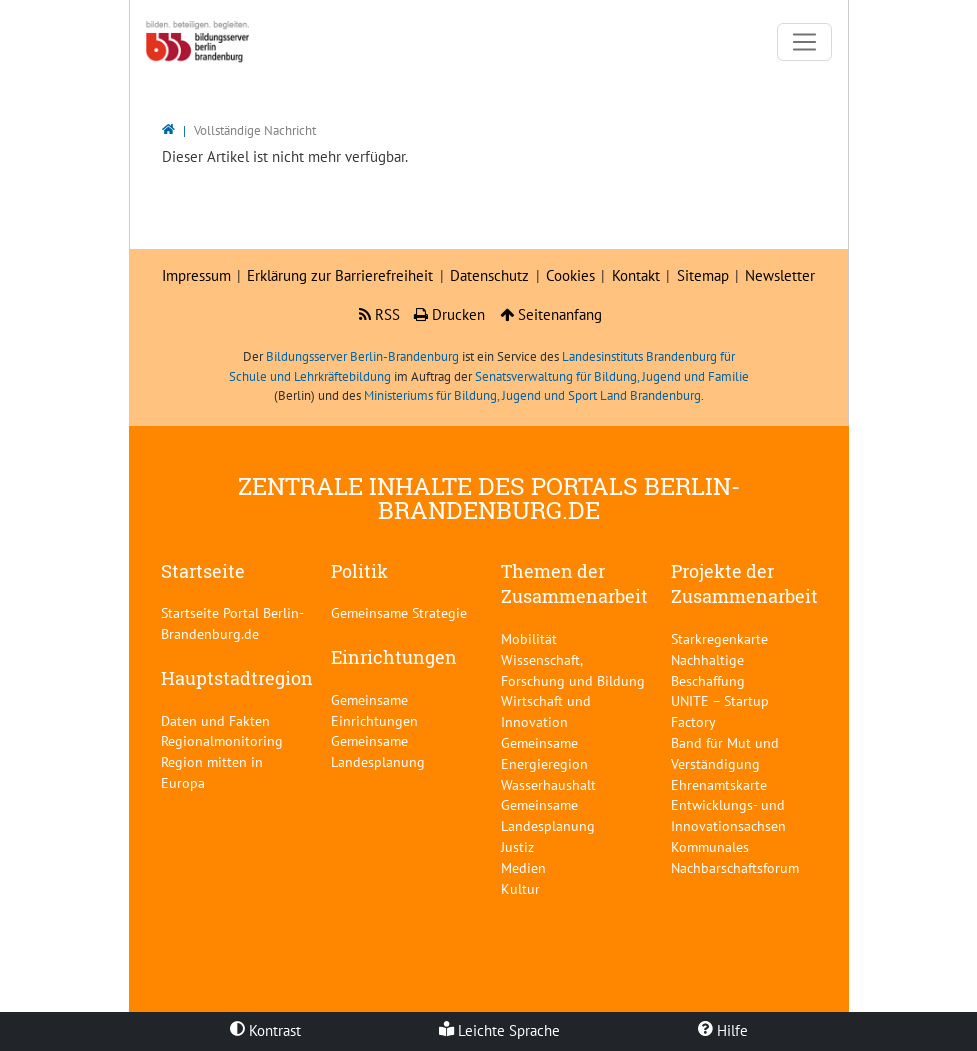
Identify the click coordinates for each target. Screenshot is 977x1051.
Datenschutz (489, 275)
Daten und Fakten (215, 720)
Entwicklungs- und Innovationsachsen (728, 815)
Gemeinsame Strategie (399, 612)
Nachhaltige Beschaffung (708, 670)
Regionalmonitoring (222, 740)
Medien (523, 867)
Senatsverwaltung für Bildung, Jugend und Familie (612, 376)
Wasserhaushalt (548, 784)
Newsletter (780, 275)
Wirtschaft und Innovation (546, 711)
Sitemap (703, 275)
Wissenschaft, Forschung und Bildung (573, 670)
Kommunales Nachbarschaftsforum (735, 857)
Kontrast (265, 1030)
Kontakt (636, 275)
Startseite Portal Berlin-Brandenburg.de (232, 623)
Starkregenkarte (719, 638)
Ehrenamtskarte (719, 784)
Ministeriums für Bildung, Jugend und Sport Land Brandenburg (532, 395)
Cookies (570, 275)
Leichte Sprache (499, 1030)
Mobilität (529, 638)
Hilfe (723, 1030)
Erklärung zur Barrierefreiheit (340, 275)
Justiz (517, 846)
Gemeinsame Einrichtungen (374, 710)
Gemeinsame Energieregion (544, 753)
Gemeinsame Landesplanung (378, 751)
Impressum (196, 275)
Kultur (520, 888)
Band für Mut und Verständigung (725, 753)
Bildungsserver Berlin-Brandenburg (362, 356)
